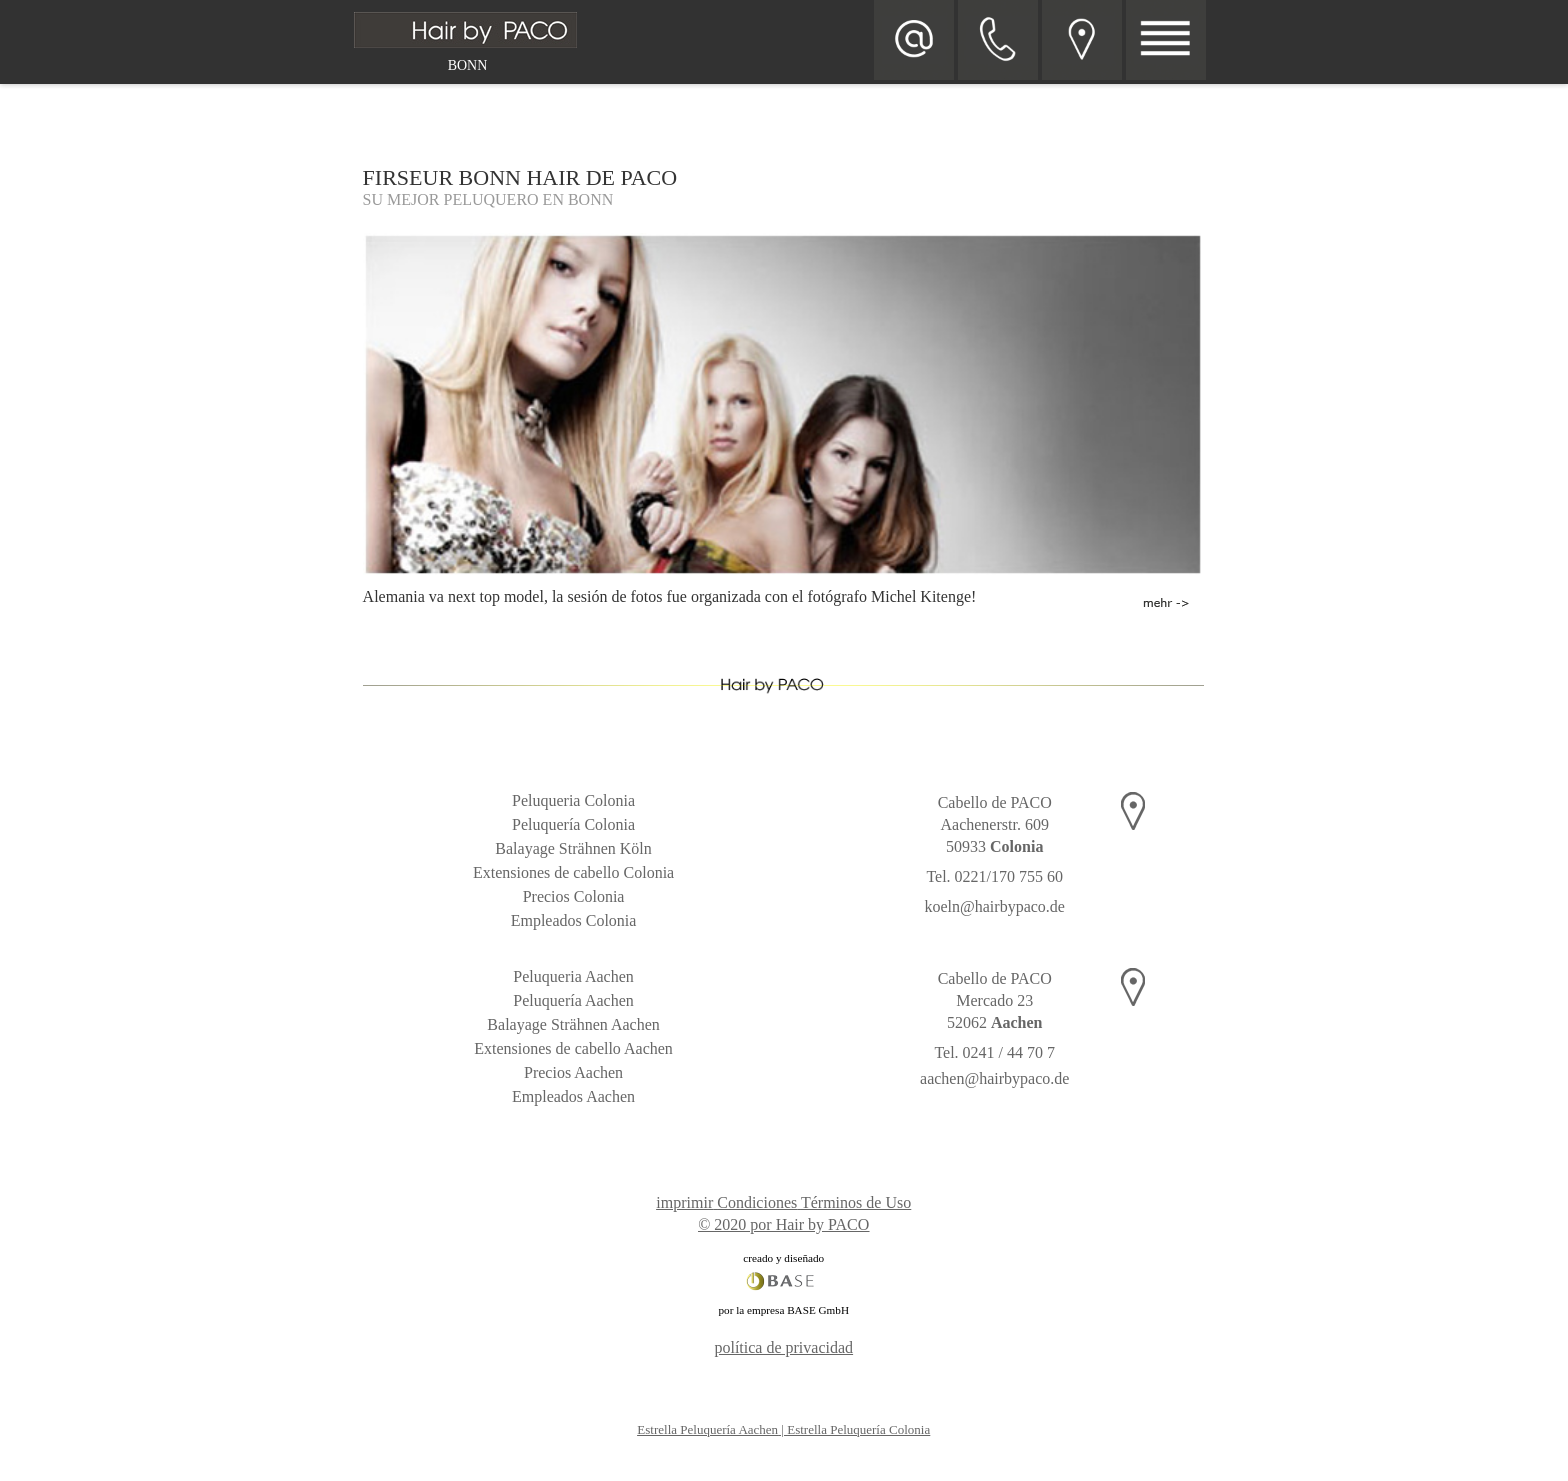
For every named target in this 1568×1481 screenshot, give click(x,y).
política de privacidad (783, 1347)
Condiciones (757, 1202)
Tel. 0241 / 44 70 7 (994, 1052)
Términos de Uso (856, 1202)
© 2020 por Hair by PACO (783, 1224)
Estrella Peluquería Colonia (858, 1429)
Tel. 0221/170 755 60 (994, 876)
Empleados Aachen (573, 1096)
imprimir (684, 1202)
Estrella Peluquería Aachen (707, 1429)
